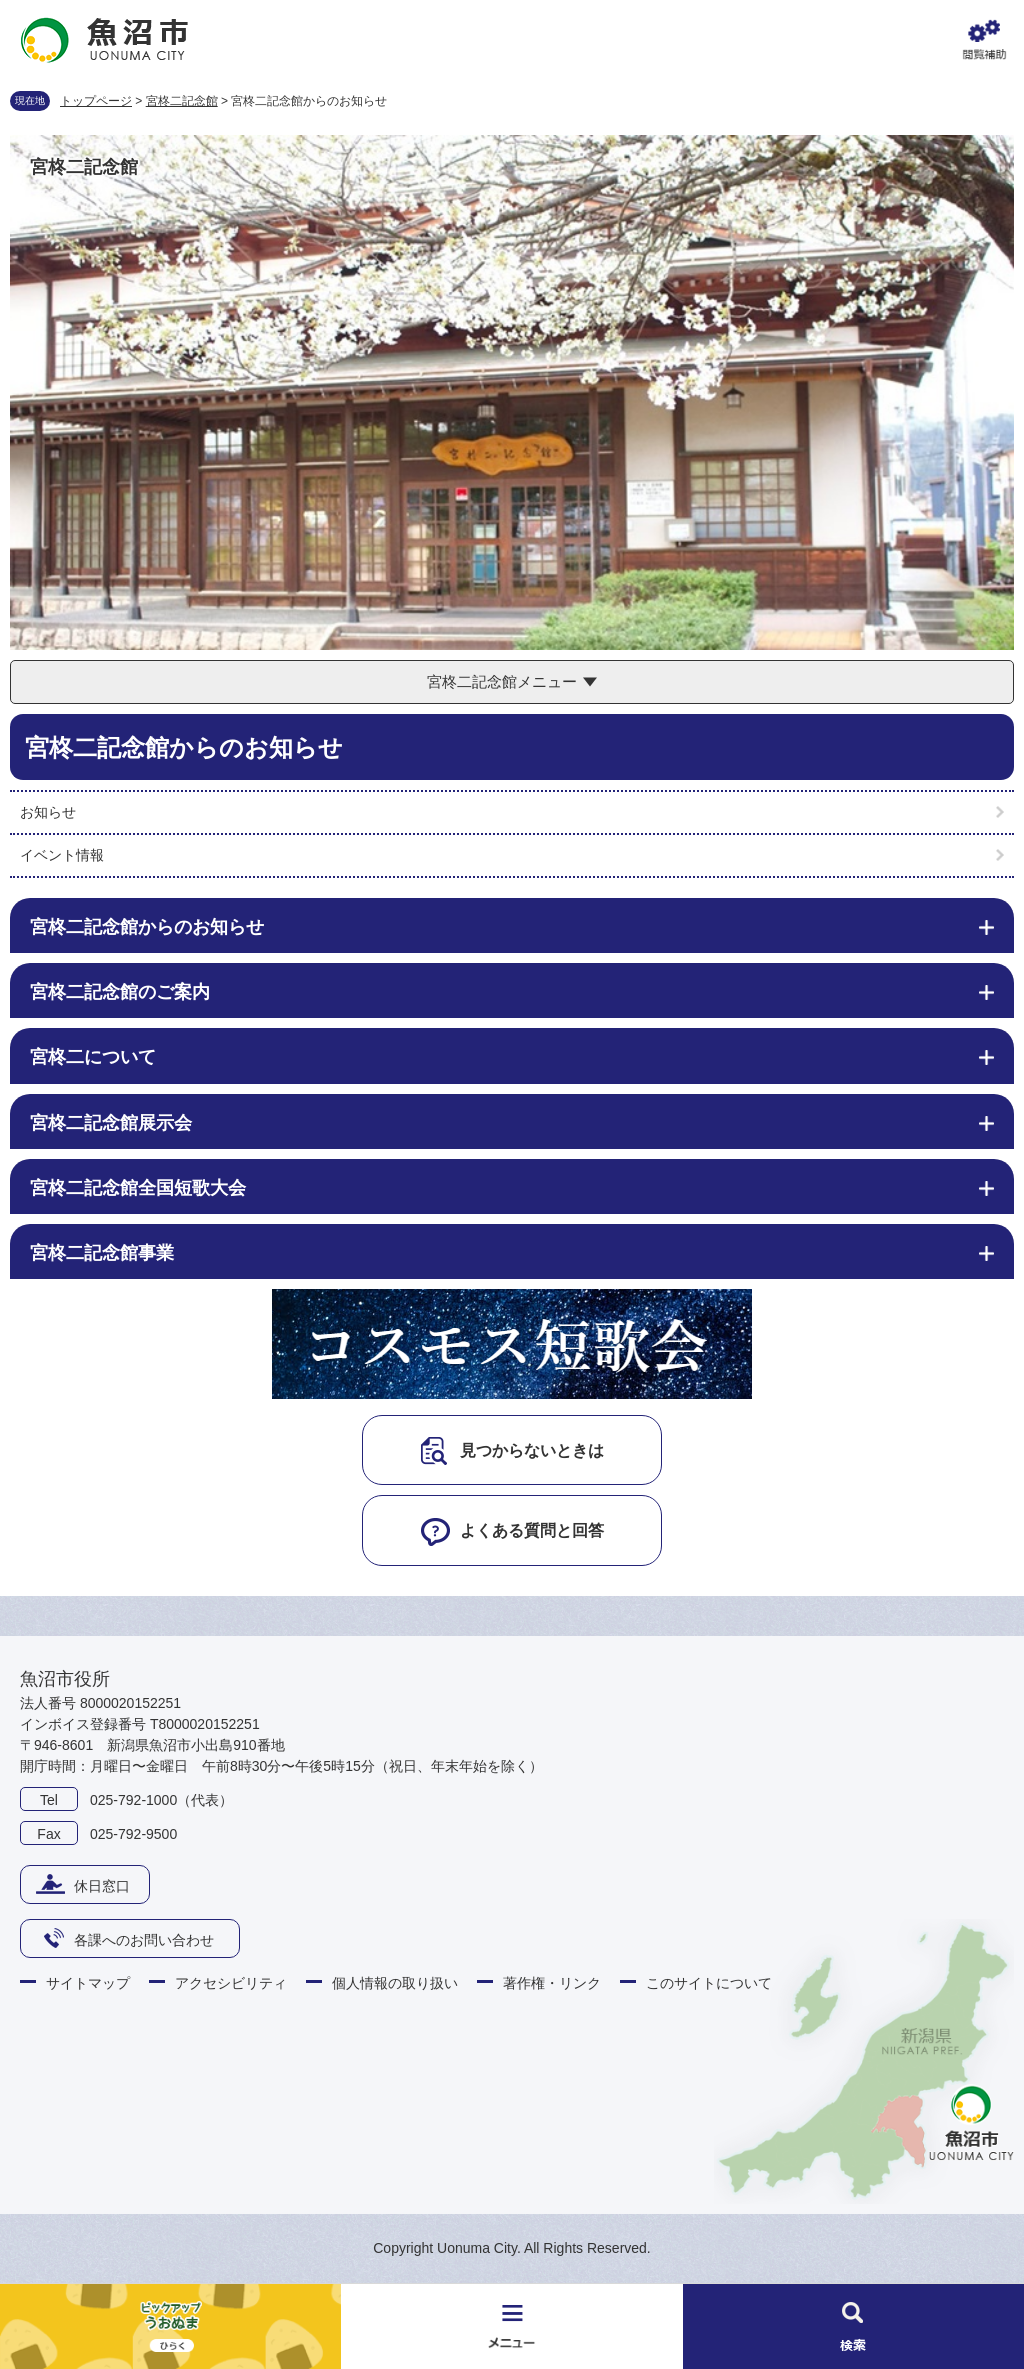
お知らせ (48, 812)
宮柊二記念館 (182, 101)
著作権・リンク (552, 1983)
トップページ (96, 101)
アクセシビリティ (231, 1983)
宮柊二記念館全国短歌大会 (138, 1188)
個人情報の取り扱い (395, 1983)
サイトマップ (88, 1983)
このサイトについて (709, 1983)
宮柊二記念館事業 (102, 1253)
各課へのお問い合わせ (144, 1940)
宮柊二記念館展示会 (111, 1123)
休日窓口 (102, 1886)
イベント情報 (62, 855)
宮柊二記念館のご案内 (120, 992)
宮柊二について (93, 1057)
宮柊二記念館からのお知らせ (147, 927)
